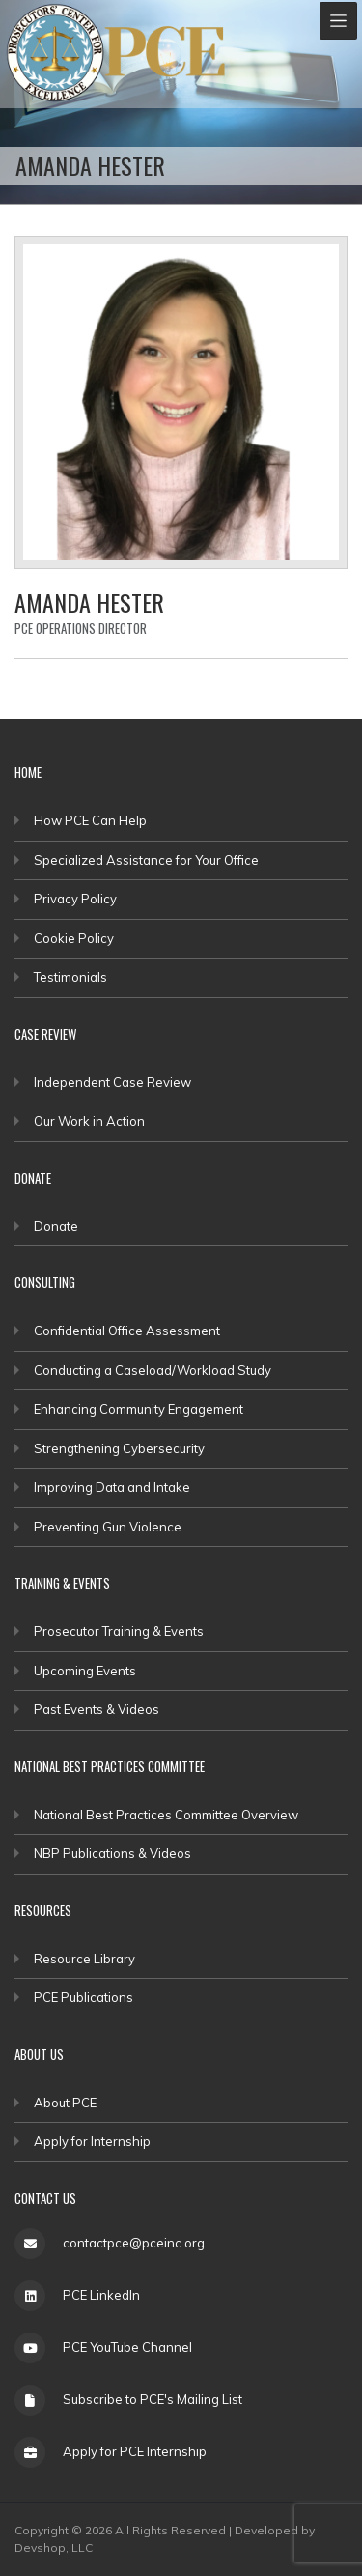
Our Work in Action (89, 1121)
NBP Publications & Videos (112, 1853)
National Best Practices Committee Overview (166, 1814)
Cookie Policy (74, 938)
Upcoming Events (85, 1670)
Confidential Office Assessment (127, 1330)
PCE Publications (83, 1997)
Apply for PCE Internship (135, 2451)
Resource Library (84, 1958)
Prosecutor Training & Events (119, 1631)
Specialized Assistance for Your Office (146, 860)
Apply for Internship (92, 2141)
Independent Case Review (112, 1082)
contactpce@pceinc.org (134, 2242)
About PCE (65, 2102)
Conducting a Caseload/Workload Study (152, 1370)
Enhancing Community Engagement (138, 1409)
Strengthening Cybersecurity (119, 1448)
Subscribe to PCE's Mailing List (152, 2399)
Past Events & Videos (96, 1709)
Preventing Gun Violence (107, 1526)
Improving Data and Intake (112, 1487)
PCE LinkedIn (101, 2295)
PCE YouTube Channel (127, 2347)
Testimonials (70, 977)
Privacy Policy (75, 898)
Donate (56, 1226)
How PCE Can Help (90, 820)
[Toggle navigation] (338, 21)
